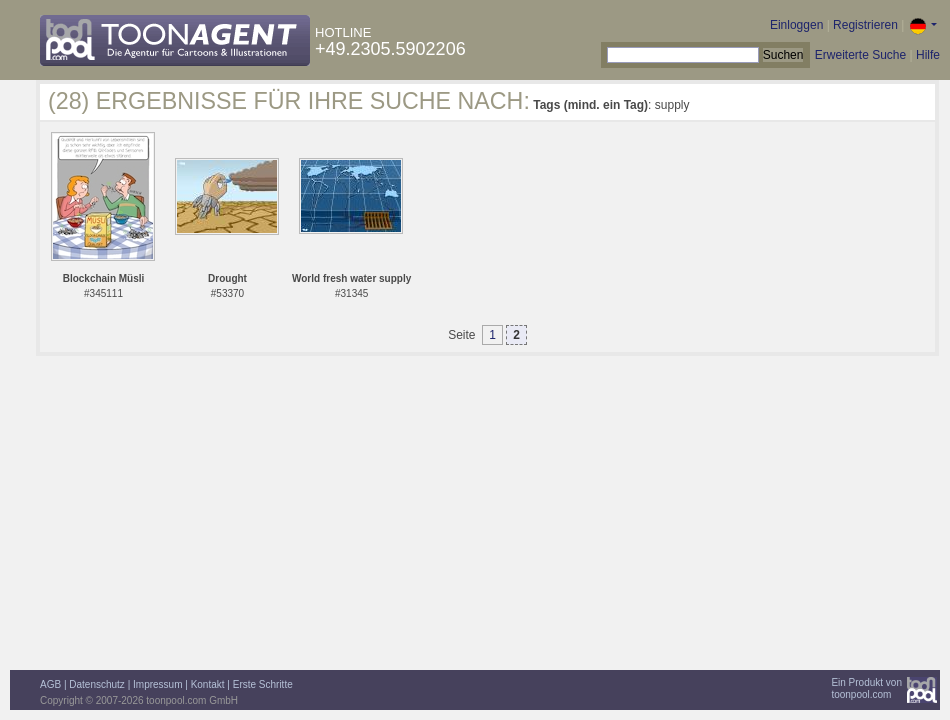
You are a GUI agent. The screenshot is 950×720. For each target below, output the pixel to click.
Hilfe (928, 55)
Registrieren (865, 25)
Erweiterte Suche (860, 55)
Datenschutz (97, 684)
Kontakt (208, 684)
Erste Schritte (263, 684)
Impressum (157, 684)
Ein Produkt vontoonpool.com (866, 688)
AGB (50, 684)
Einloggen (796, 25)
